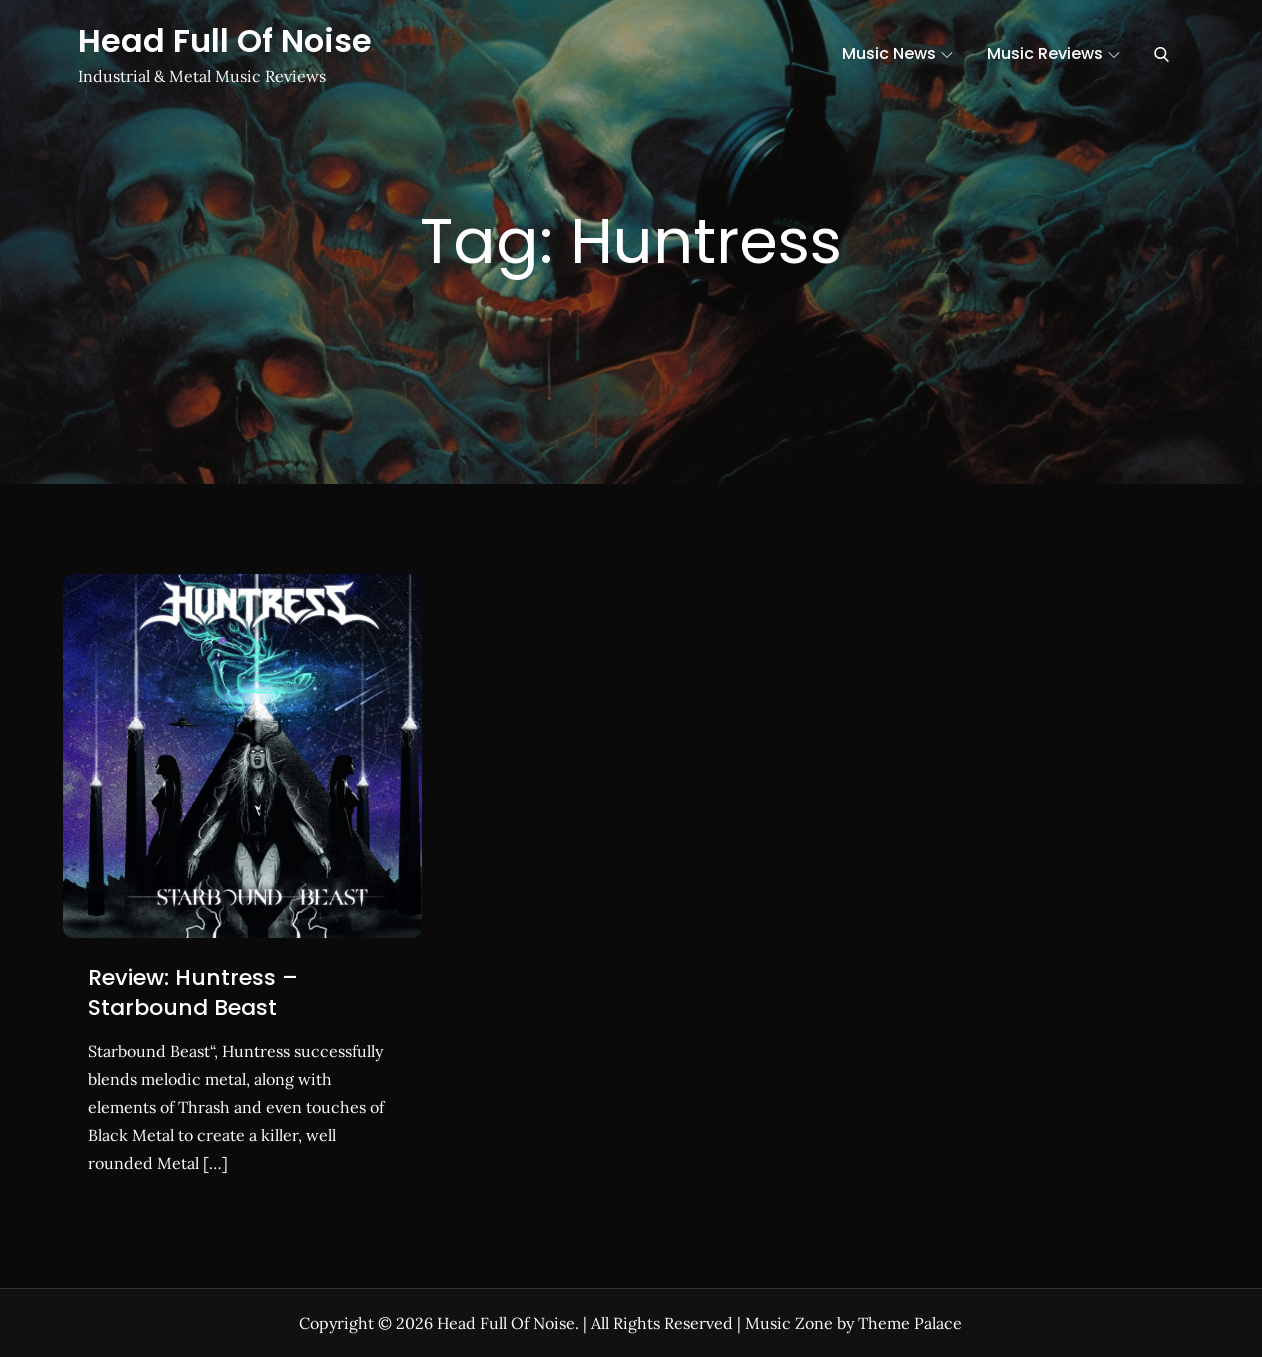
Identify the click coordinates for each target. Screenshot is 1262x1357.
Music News (897, 53)
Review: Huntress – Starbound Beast (193, 992)
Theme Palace (910, 1323)
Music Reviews (1053, 53)
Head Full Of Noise (225, 40)
